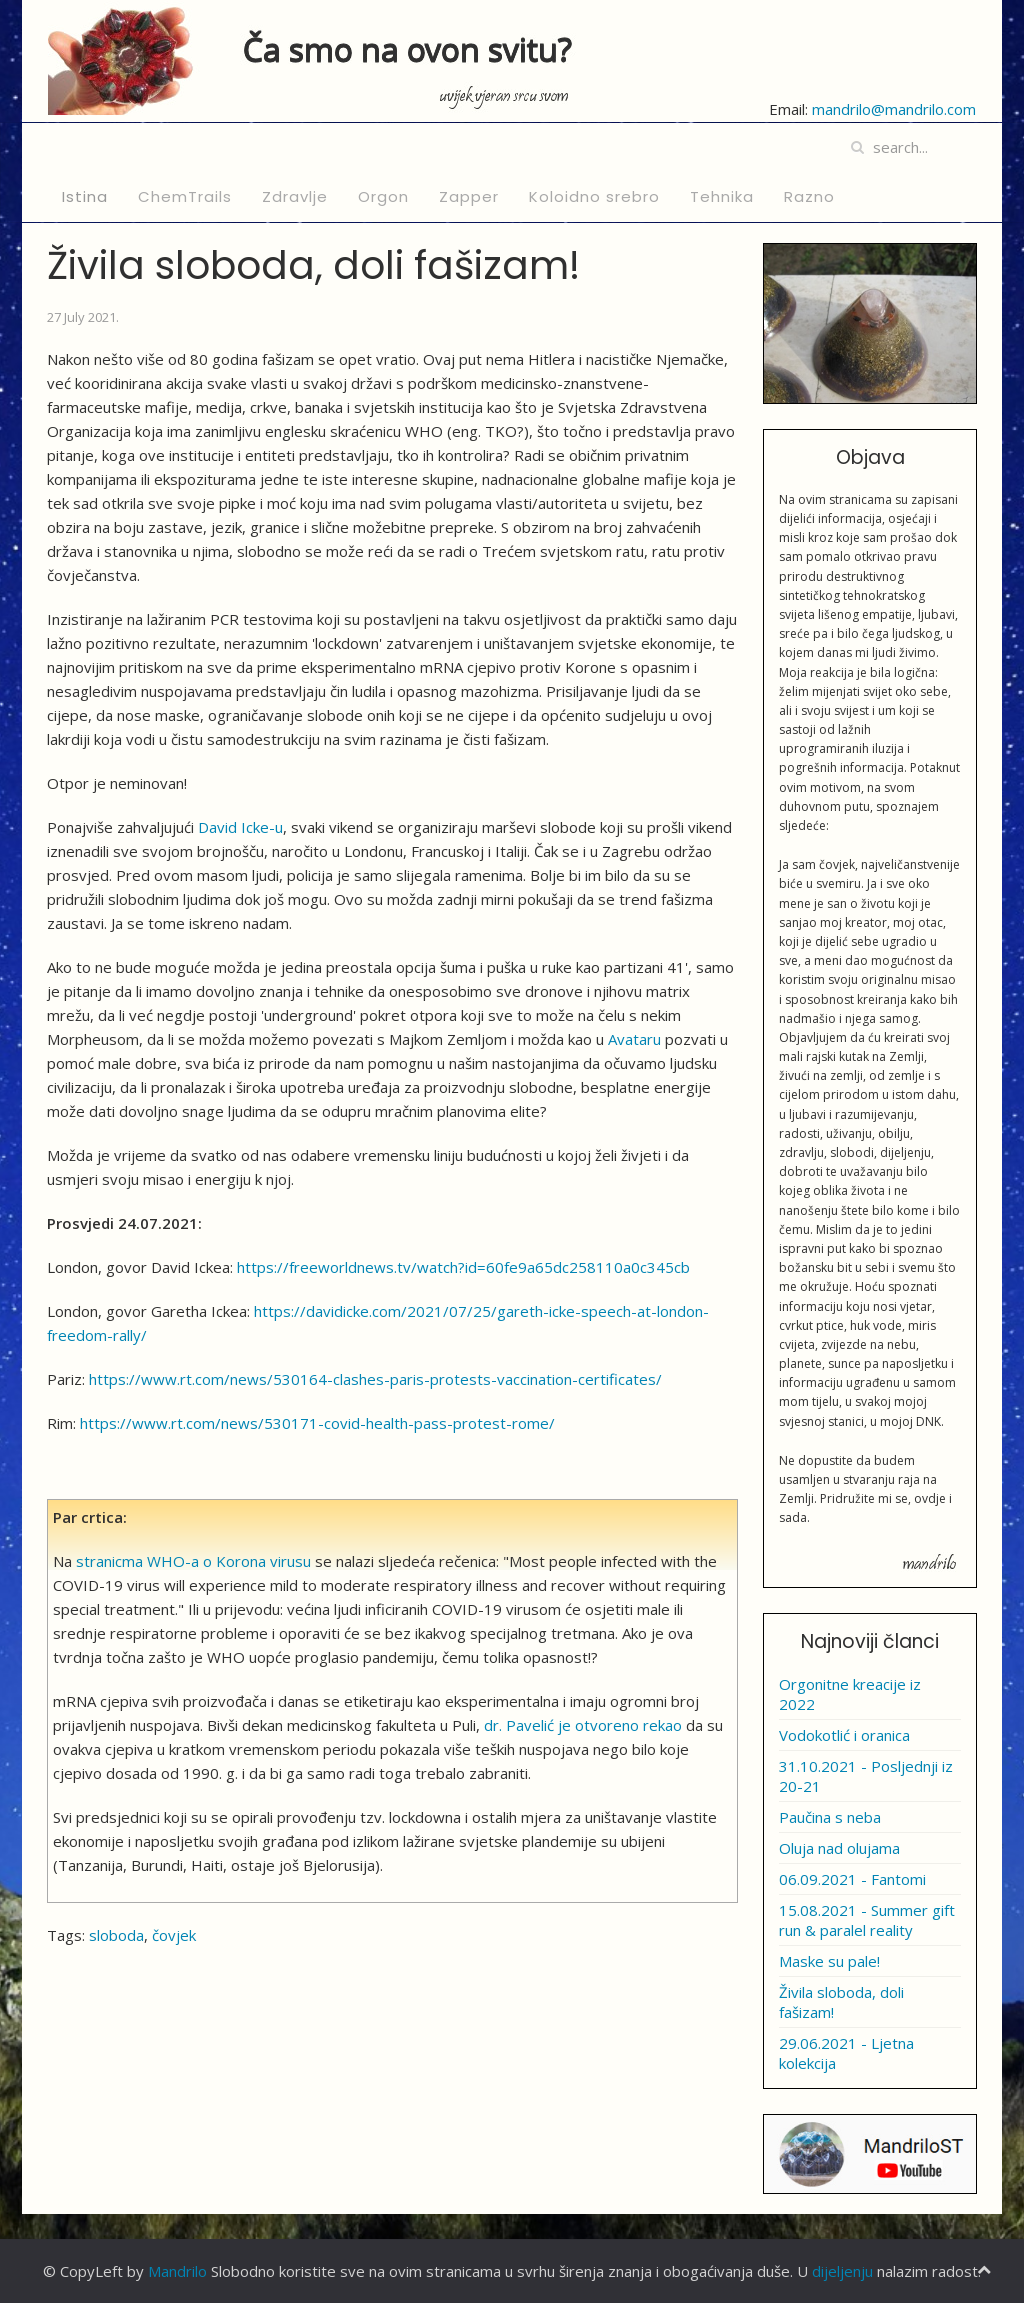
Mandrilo (177, 2271)
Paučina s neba (830, 1817)
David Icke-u (240, 827)
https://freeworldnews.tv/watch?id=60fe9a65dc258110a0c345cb (463, 1267)
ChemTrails (185, 196)
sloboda (116, 1935)
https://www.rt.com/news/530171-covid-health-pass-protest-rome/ (317, 1423)
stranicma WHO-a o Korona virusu (193, 1561)
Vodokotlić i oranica (844, 1735)
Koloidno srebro (594, 196)
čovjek (174, 1935)
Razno (809, 196)
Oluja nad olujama (839, 1848)
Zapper (469, 196)
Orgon (383, 196)
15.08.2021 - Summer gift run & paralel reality (867, 1920)
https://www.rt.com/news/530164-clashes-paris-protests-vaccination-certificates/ (375, 1379)
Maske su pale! (829, 1961)
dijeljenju (842, 2271)
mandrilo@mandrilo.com (894, 109)
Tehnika (722, 196)
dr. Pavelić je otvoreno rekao (583, 1725)
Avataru (634, 1039)
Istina (85, 196)
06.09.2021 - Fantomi (852, 1879)
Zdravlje (295, 196)
